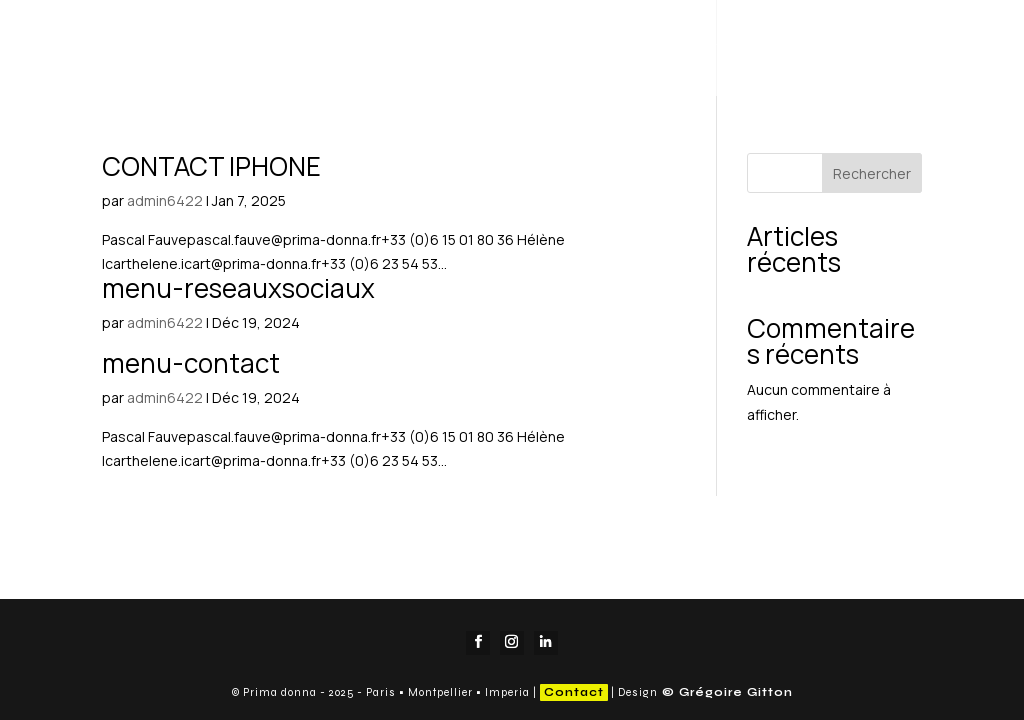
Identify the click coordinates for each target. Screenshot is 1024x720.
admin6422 (165, 200)
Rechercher (872, 173)
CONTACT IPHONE (211, 166)
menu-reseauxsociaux (238, 288)
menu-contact (191, 363)
